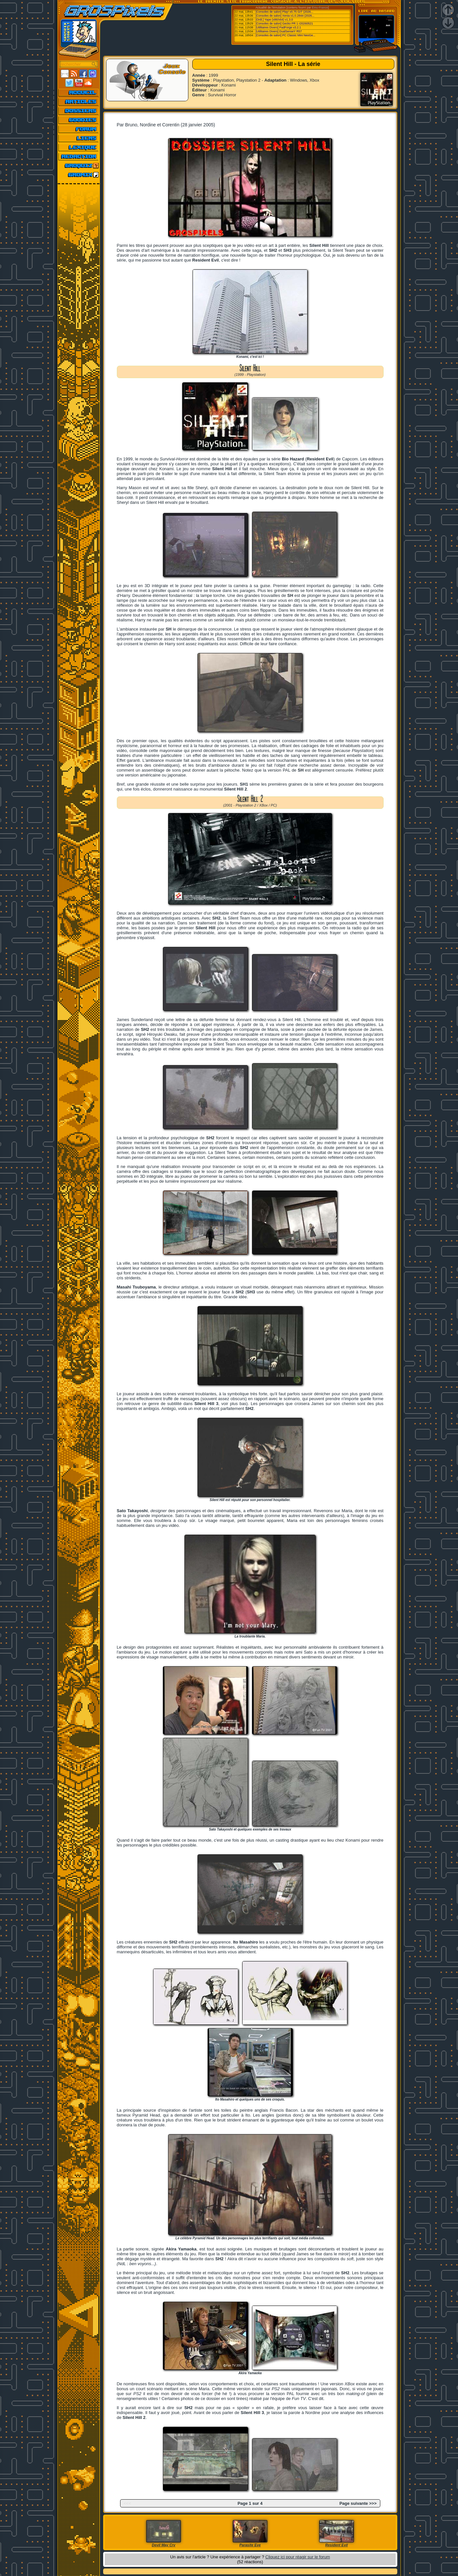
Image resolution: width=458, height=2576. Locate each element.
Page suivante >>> (358, 2503)
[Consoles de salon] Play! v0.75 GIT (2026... (284, 11)
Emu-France (320, 7)
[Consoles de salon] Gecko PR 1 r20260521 (284, 23)
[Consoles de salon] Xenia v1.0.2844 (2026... (285, 15)
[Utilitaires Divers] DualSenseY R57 (279, 31)
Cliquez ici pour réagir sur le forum (297, 2556)
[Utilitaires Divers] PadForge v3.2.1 (278, 27)
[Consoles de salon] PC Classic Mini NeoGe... (285, 35)
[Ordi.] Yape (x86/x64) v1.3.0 (274, 19)
